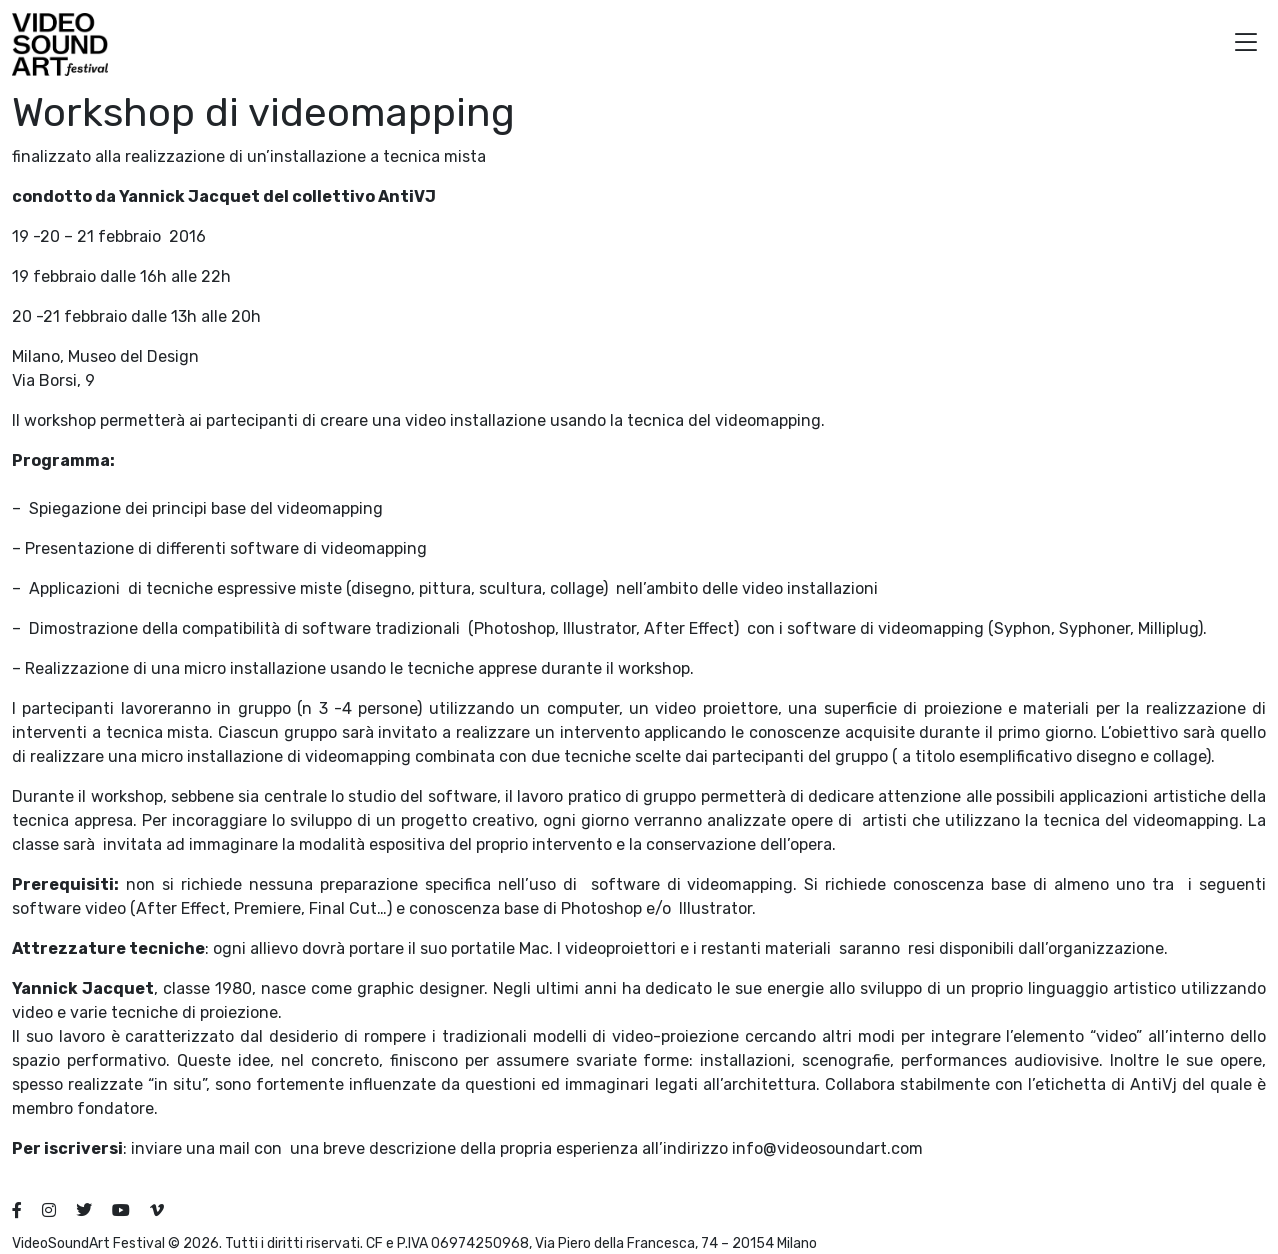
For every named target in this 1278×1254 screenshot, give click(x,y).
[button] (1246, 44)
